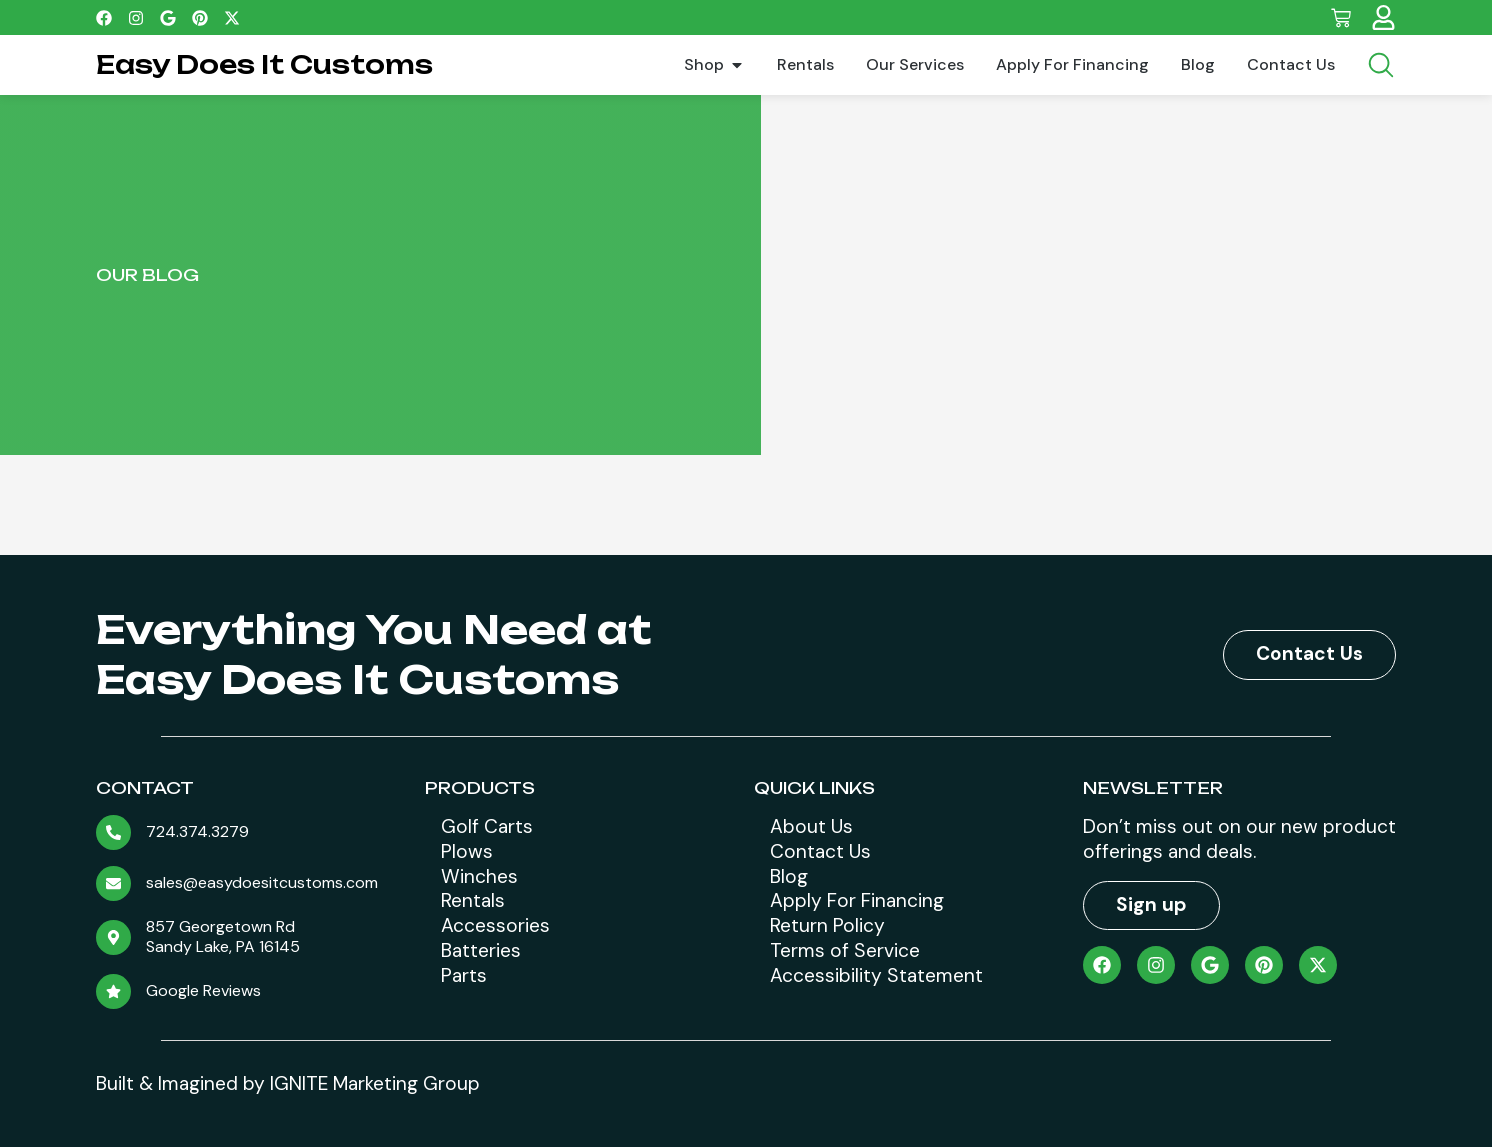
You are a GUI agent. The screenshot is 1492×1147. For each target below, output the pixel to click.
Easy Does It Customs (264, 64)
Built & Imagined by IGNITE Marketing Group (288, 1083)
